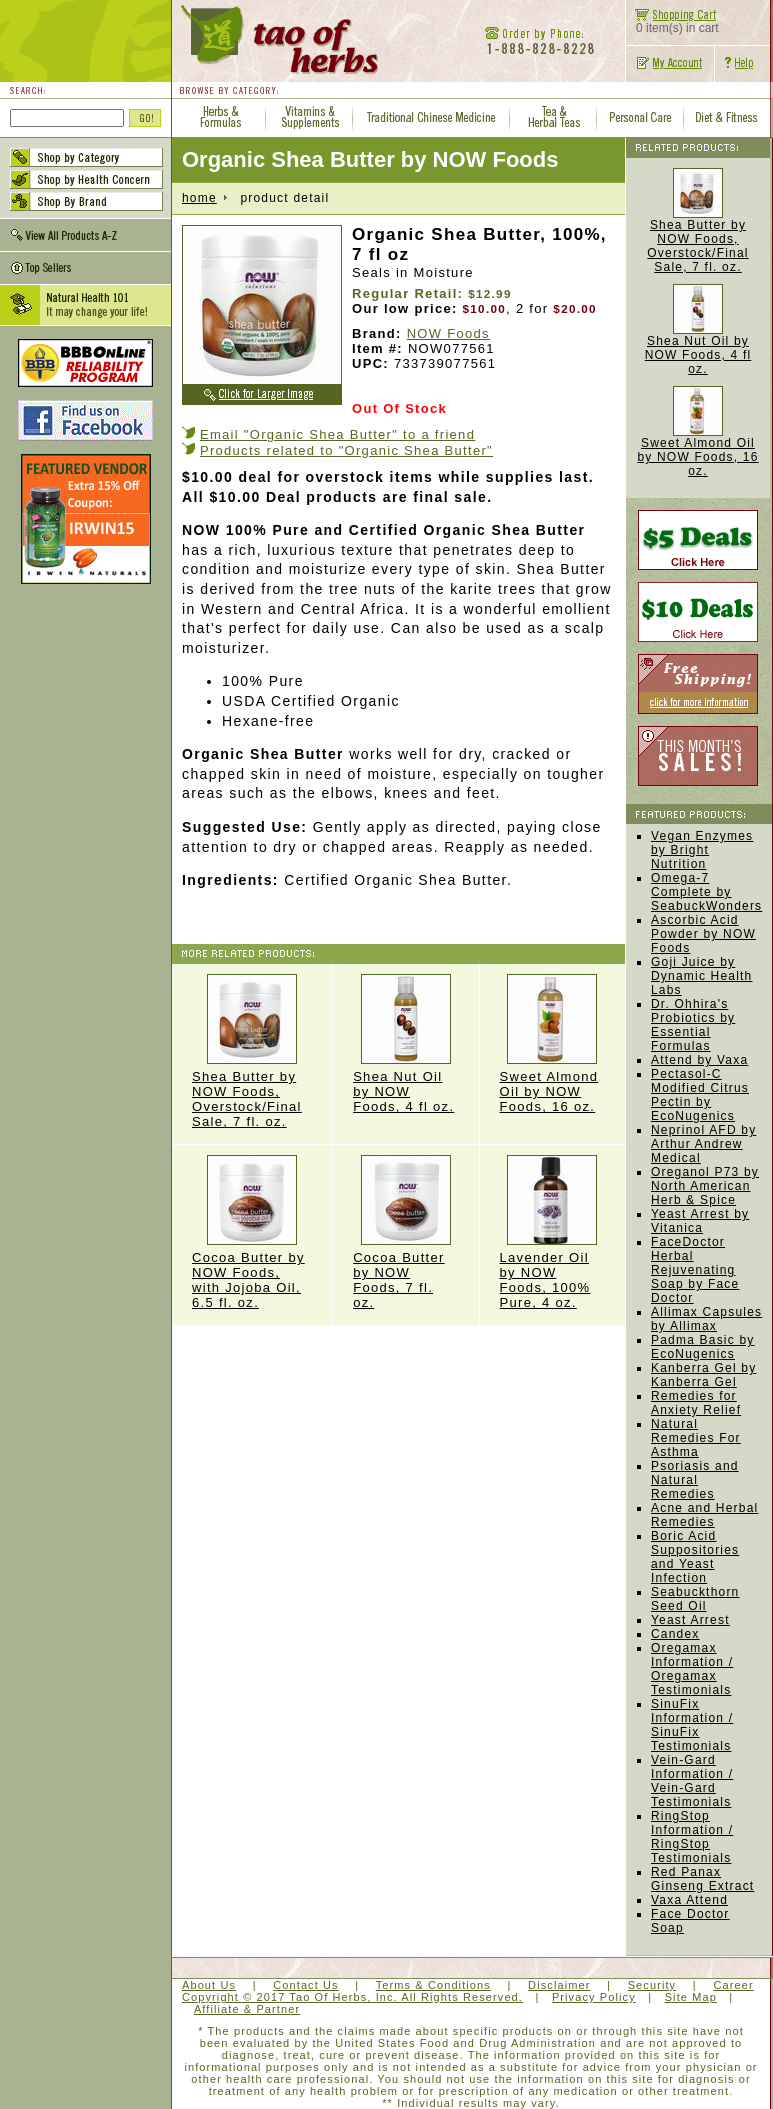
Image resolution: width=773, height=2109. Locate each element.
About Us (209, 1985)
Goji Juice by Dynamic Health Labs (702, 976)
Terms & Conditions (433, 1985)
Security (652, 1985)
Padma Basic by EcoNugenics (703, 1347)
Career (733, 1985)
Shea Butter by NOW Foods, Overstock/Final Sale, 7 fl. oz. (252, 1051)
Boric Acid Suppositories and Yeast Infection (695, 1557)
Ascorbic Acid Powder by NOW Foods (703, 934)
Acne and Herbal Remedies (704, 1515)
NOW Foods (448, 333)
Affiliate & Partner (247, 2009)
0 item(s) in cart (672, 22)
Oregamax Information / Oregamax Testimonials (692, 1669)
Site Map (691, 1997)
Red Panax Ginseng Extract (702, 1879)
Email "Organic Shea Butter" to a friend (337, 434)
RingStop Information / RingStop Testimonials (692, 1837)
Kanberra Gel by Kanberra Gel (703, 1375)
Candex (675, 1634)
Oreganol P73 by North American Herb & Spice (705, 1186)
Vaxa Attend (689, 1900)
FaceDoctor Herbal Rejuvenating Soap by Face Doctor (695, 1270)
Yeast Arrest (690, 1620)
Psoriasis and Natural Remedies (695, 1480)
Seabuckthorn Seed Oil (695, 1599)
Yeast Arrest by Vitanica (700, 1221)
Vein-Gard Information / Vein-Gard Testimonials (692, 1781)
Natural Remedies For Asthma (696, 1438)
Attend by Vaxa (699, 1060)
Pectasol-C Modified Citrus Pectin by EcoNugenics (700, 1095)
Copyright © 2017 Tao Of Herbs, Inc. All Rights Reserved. (352, 1997)
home (199, 198)
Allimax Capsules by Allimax (706, 1319)
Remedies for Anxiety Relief (696, 1403)
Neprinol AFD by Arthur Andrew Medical (703, 1144)
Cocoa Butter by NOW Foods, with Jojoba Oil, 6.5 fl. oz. (252, 1232)
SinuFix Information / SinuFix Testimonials (692, 1725)
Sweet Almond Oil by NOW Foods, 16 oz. (552, 1044)
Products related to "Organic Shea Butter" (346, 450)
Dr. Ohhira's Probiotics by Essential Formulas (693, 1025)
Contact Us (305, 1985)
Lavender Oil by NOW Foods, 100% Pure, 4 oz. (552, 1232)
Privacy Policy (594, 1997)
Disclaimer (559, 1985)
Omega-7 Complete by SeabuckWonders (706, 892)
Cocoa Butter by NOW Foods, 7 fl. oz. (405, 1232)
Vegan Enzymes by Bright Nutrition (702, 850)
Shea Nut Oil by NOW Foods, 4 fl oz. (405, 1044)
